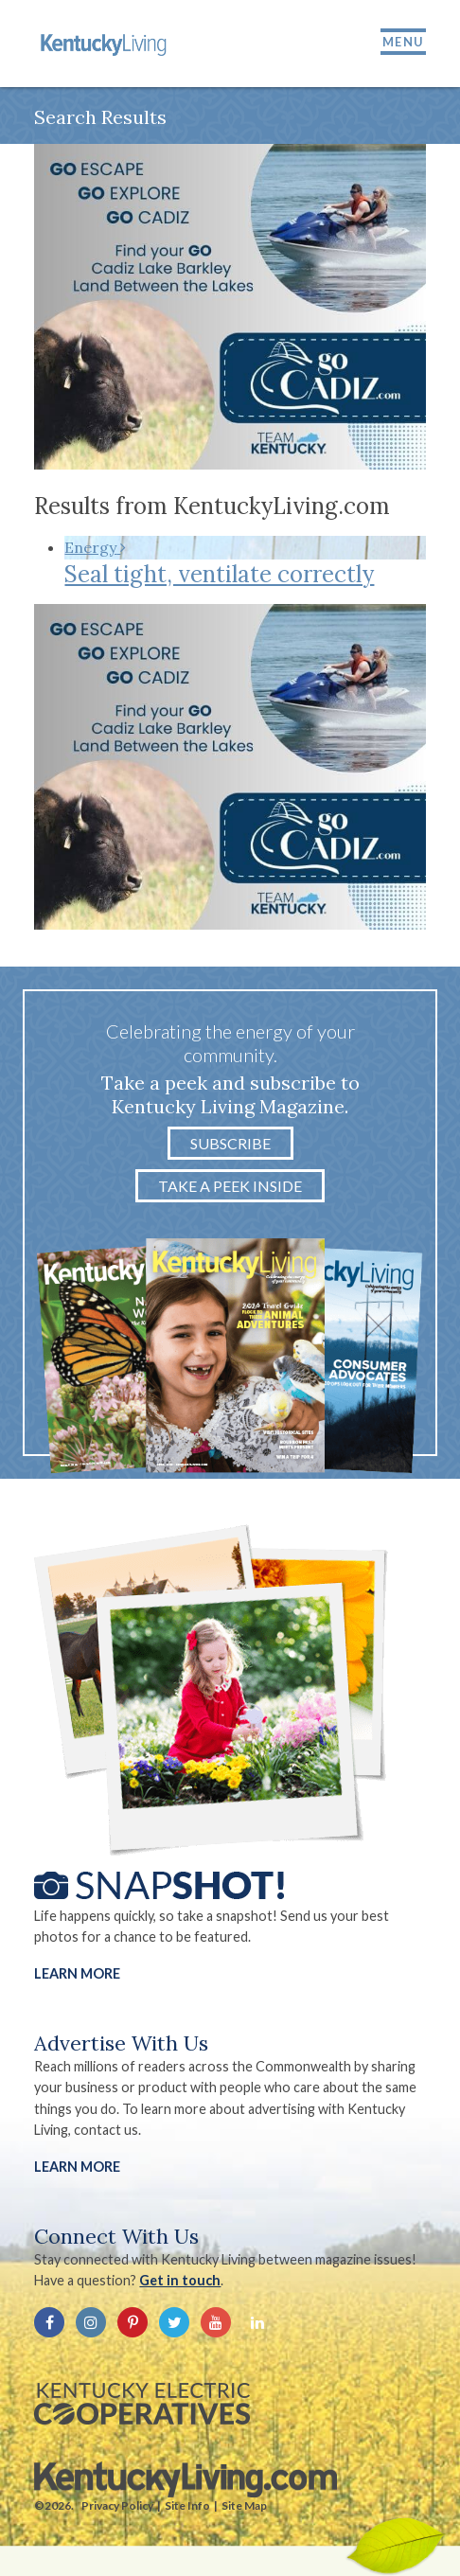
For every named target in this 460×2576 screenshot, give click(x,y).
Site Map (244, 2505)
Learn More (77, 1973)
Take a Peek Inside (230, 1186)
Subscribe (230, 1143)
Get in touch (180, 2280)
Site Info (187, 2505)
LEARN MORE (77, 2167)
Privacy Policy (117, 2505)
